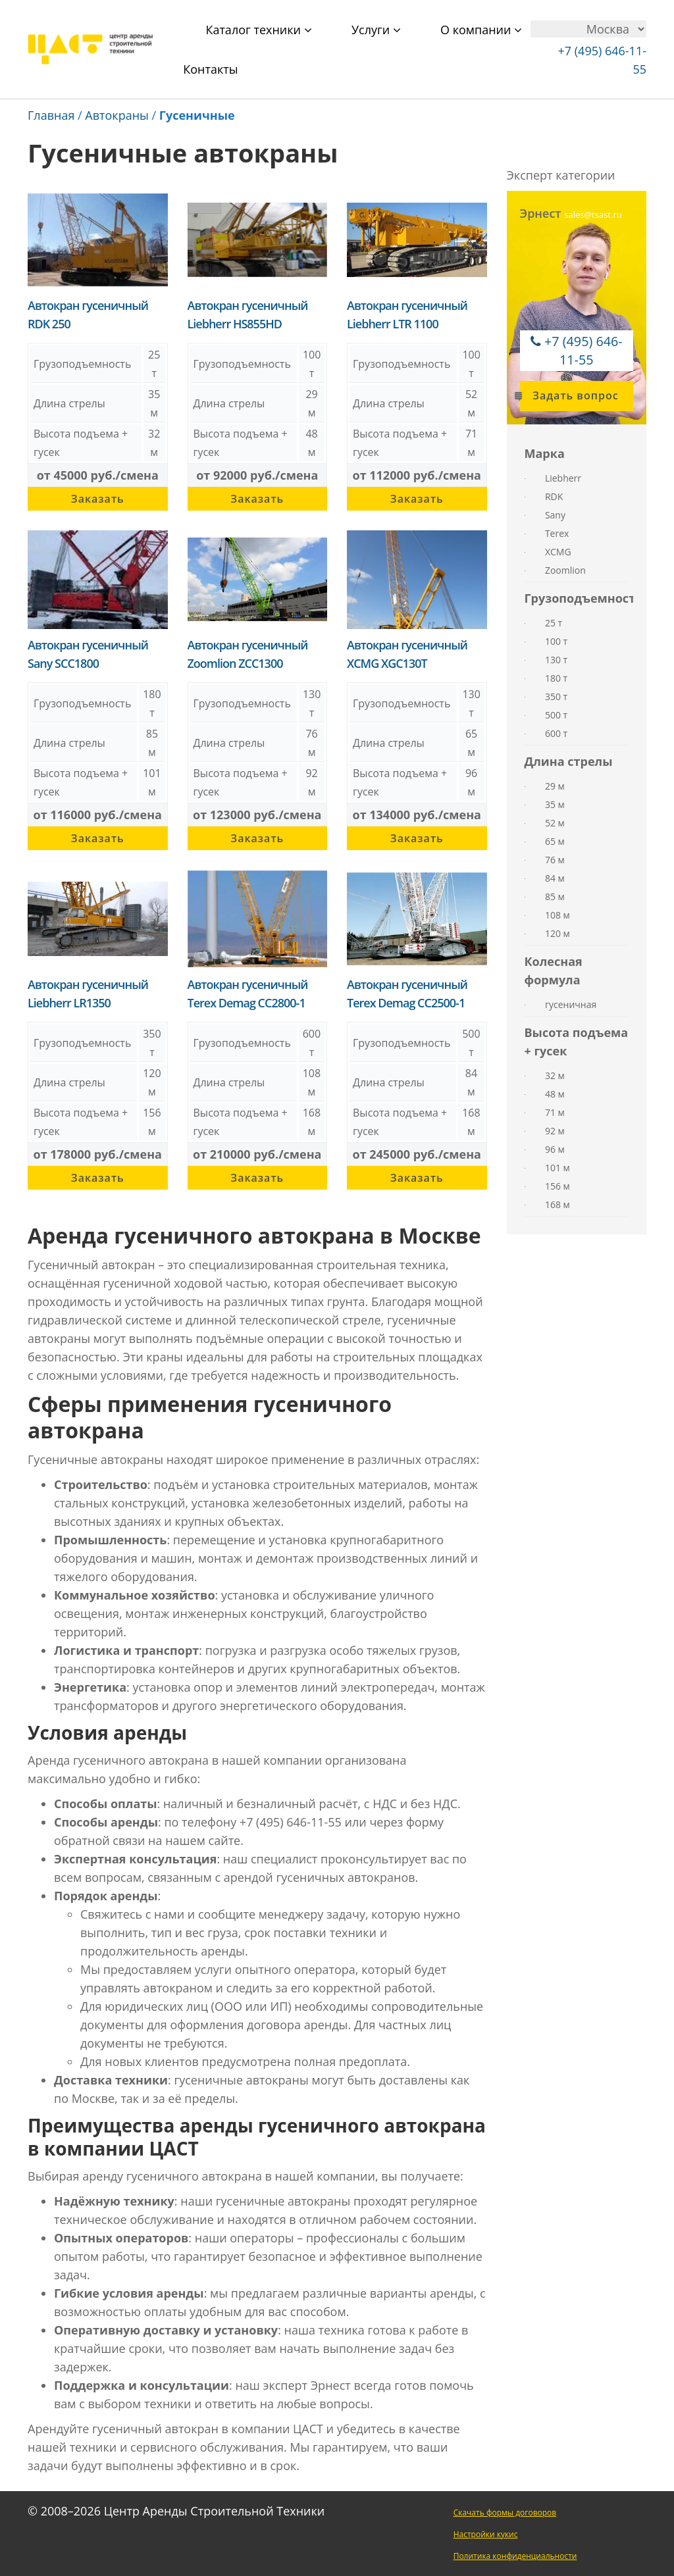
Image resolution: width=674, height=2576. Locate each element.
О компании (481, 30)
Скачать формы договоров (505, 2512)
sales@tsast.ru (592, 214)
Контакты (210, 69)
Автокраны (117, 115)
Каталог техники (258, 30)
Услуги (376, 30)
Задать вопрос (569, 395)
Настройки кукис (486, 2534)
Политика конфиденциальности (515, 2556)
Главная (51, 115)
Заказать (97, 499)
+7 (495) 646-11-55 (583, 350)
